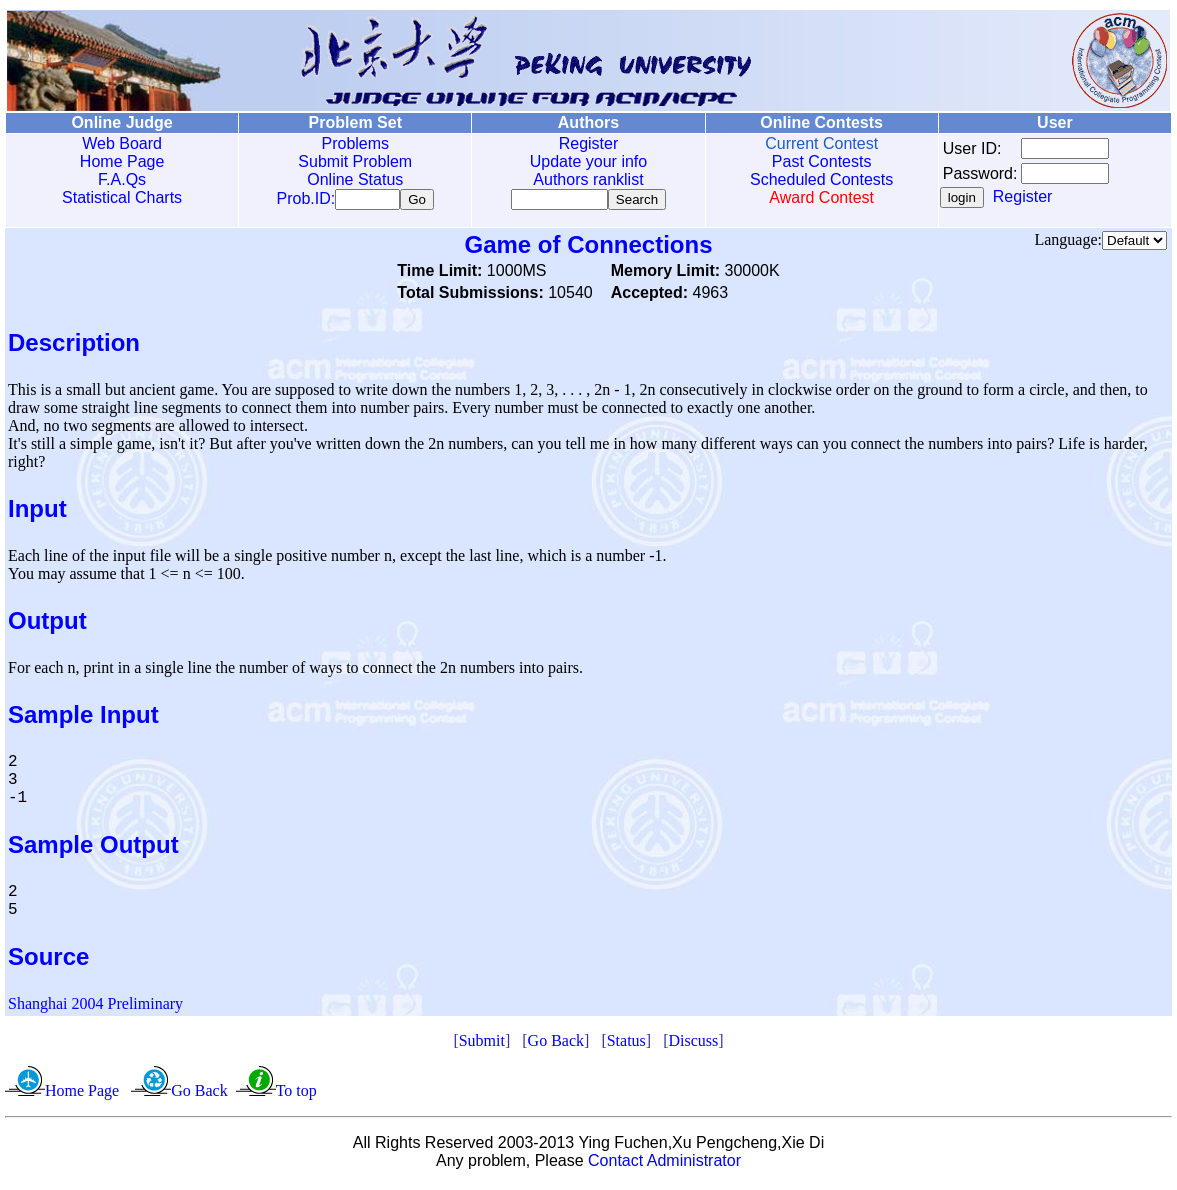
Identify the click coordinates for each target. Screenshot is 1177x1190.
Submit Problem (355, 161)
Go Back (556, 1044)
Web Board (122, 143)
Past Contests (822, 161)
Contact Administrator (664, 1164)
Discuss (693, 1044)
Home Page (122, 161)
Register (589, 143)
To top (296, 1094)
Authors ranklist (588, 179)
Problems (355, 143)
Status (626, 1044)
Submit (482, 1044)
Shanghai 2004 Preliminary (95, 1007)
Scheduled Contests (821, 179)
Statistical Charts (122, 197)
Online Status (355, 179)
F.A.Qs (122, 179)
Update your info (588, 161)
